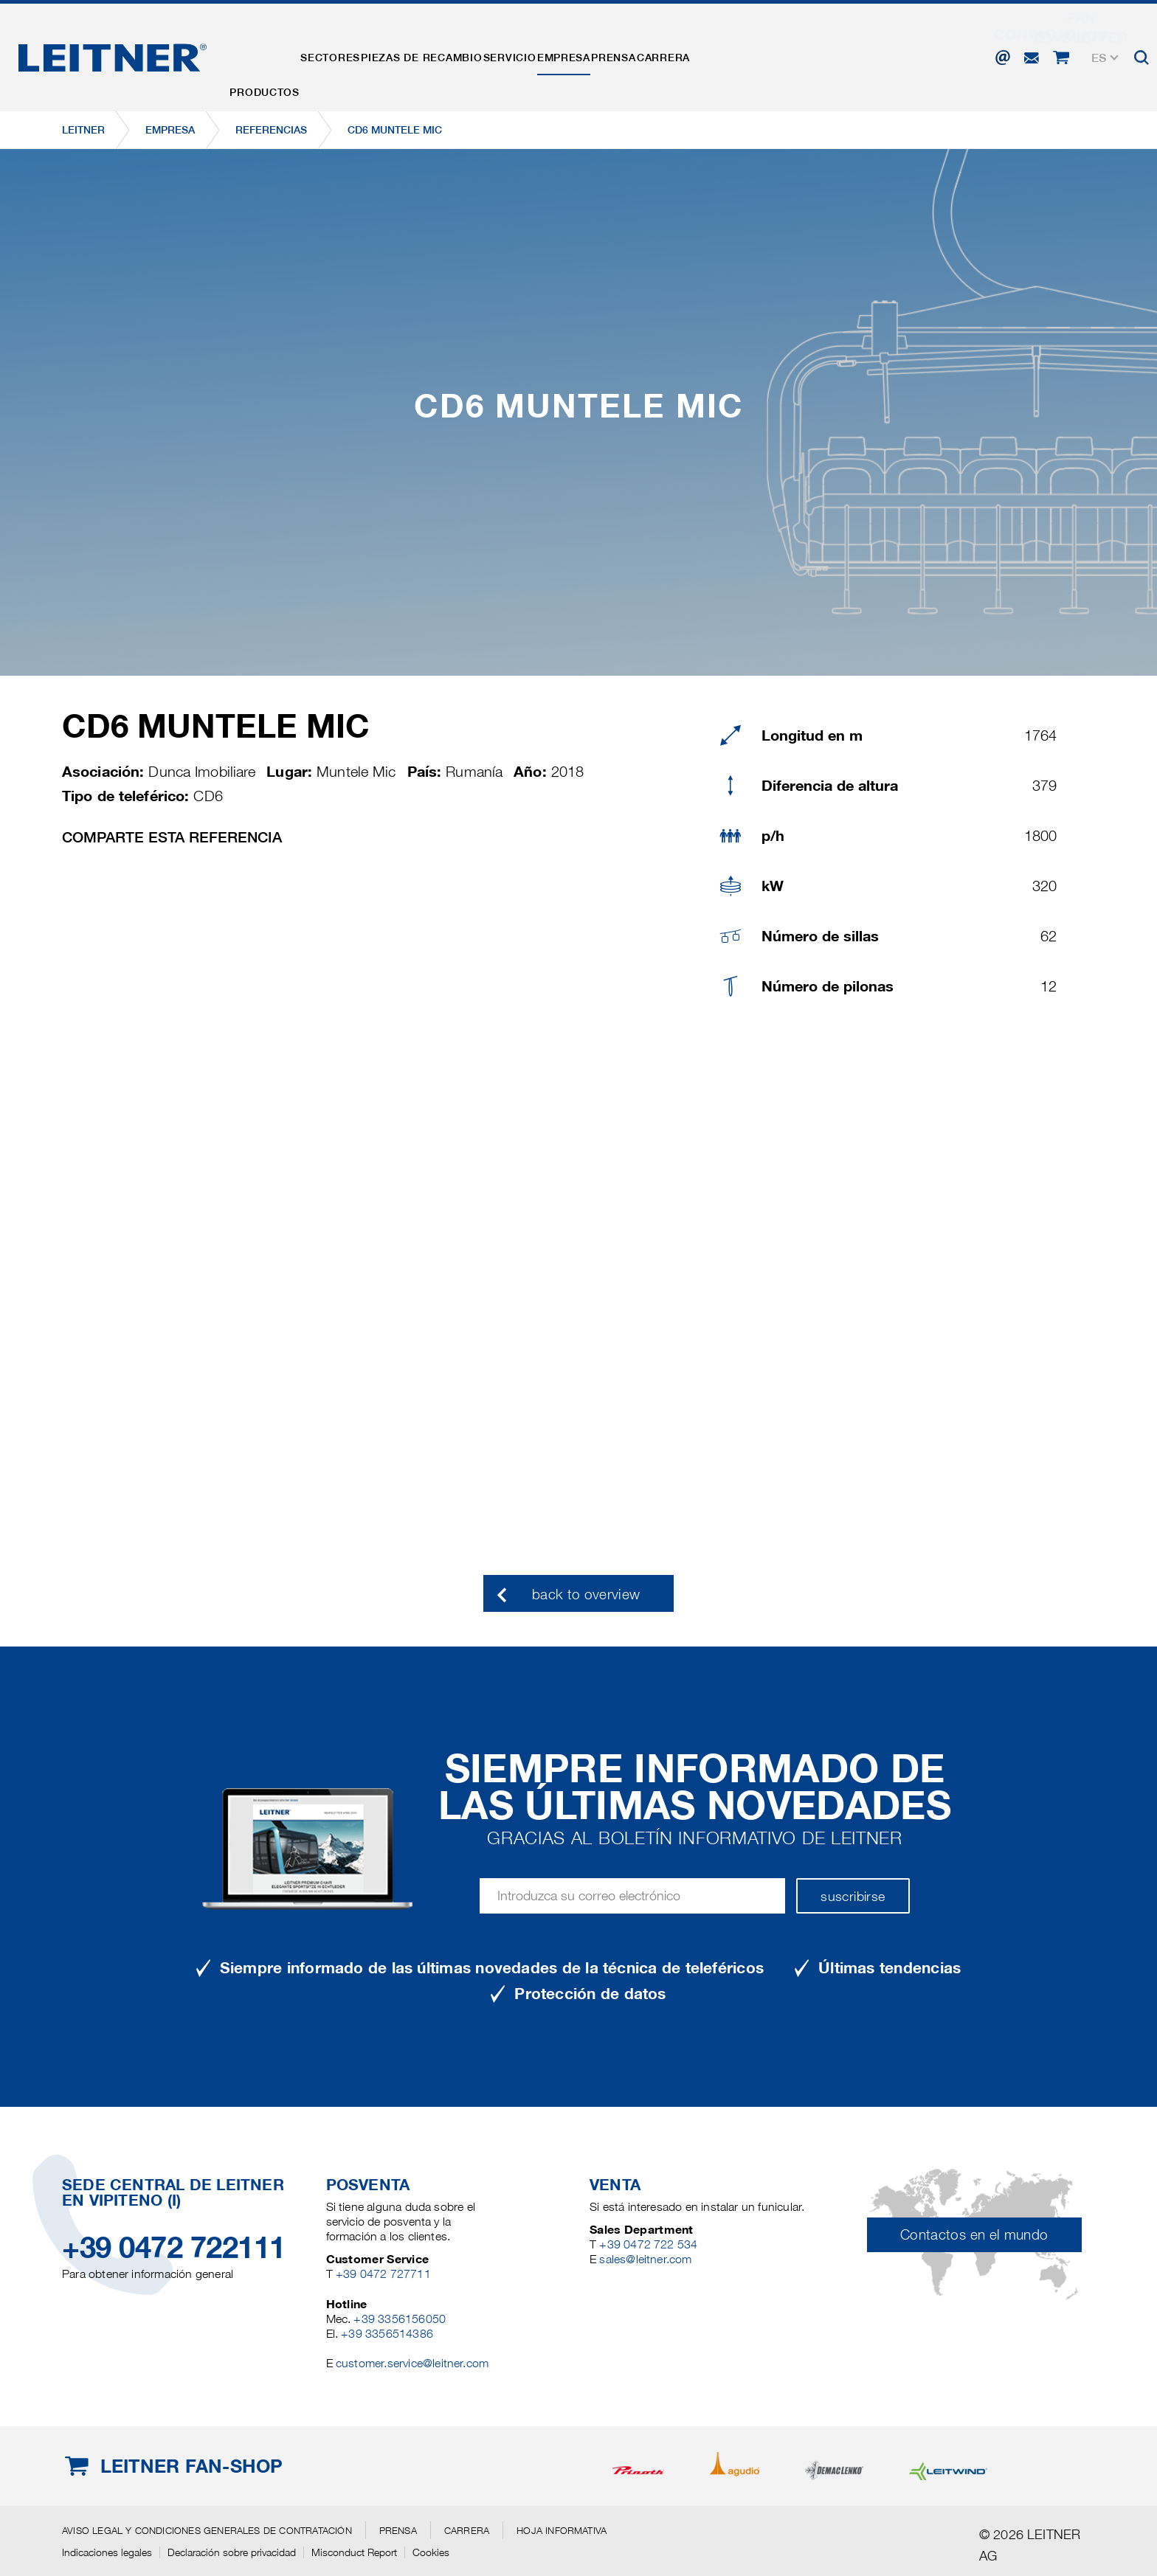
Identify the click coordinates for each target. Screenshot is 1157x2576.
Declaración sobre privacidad (231, 2552)
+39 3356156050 (399, 2319)
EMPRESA (645, 54)
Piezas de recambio (467, 54)
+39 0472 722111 (174, 2247)
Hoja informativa (562, 2530)
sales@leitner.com (645, 2259)
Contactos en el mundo (974, 2234)
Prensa (713, 54)
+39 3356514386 (387, 2334)
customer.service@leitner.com (412, 2363)
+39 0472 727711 (383, 2274)
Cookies (430, 2552)
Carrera (782, 54)
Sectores (357, 54)
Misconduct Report (354, 2552)
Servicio (573, 54)
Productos (274, 54)
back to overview (586, 1594)
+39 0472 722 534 (648, 2244)
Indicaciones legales (107, 2552)
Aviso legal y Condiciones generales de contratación (207, 2530)
